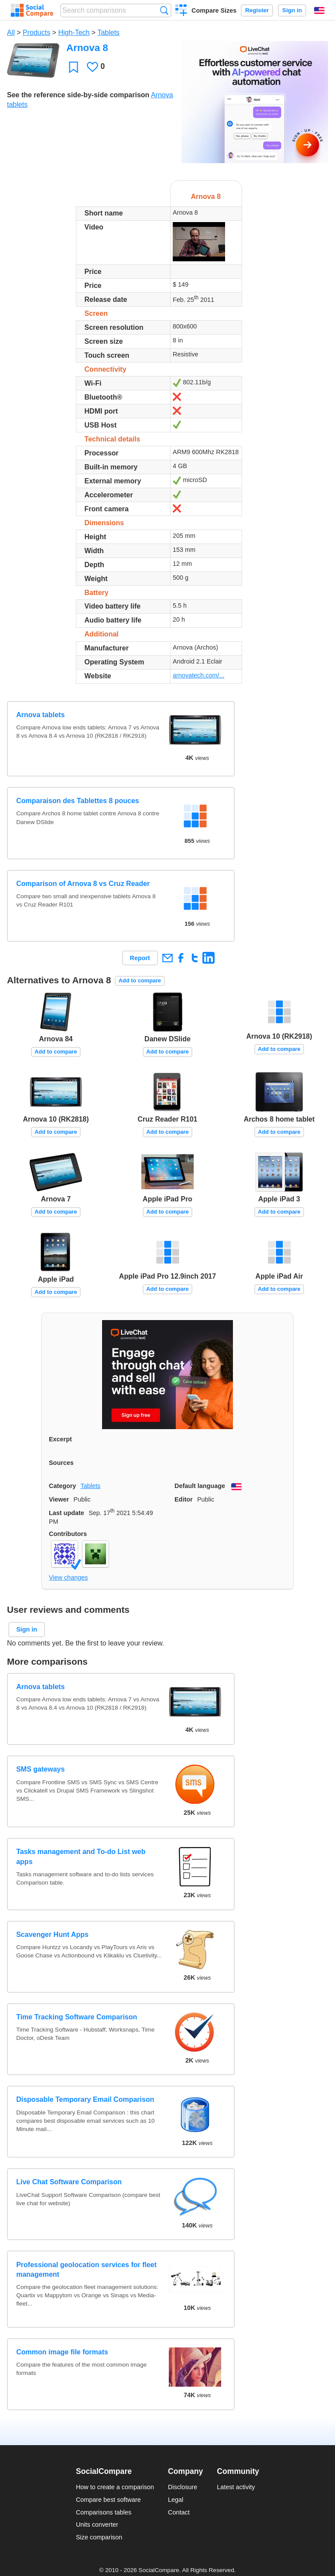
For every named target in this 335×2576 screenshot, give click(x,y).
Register (257, 10)
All (11, 32)
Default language (199, 1485)
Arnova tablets (40, 714)
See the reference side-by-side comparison (78, 95)
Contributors (68, 1533)
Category (62, 1485)
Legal (175, 2499)
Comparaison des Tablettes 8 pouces (77, 800)
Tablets (108, 32)
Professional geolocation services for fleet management (86, 2269)
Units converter (97, 2524)
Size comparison (99, 2537)
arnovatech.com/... (198, 675)
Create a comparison (181, 11)
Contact (179, 2512)
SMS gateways (40, 1769)
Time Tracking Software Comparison (76, 2017)
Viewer (59, 1499)
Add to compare (140, 980)
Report (140, 957)
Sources (61, 1462)
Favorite (73, 67)
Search (164, 10)
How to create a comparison (115, 2487)
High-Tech (73, 32)
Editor (183, 1499)
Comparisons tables (103, 2512)
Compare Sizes (213, 10)
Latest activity (236, 2487)
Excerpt (60, 1439)
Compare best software (108, 2499)
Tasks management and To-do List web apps (80, 1856)
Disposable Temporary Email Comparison (85, 2099)
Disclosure (182, 2487)
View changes (68, 1577)
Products (36, 32)
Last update (66, 1512)
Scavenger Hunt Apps (52, 1934)
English (319, 10)
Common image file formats (62, 2352)
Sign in (292, 10)
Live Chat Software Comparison (69, 2182)
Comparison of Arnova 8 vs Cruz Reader (83, 883)
